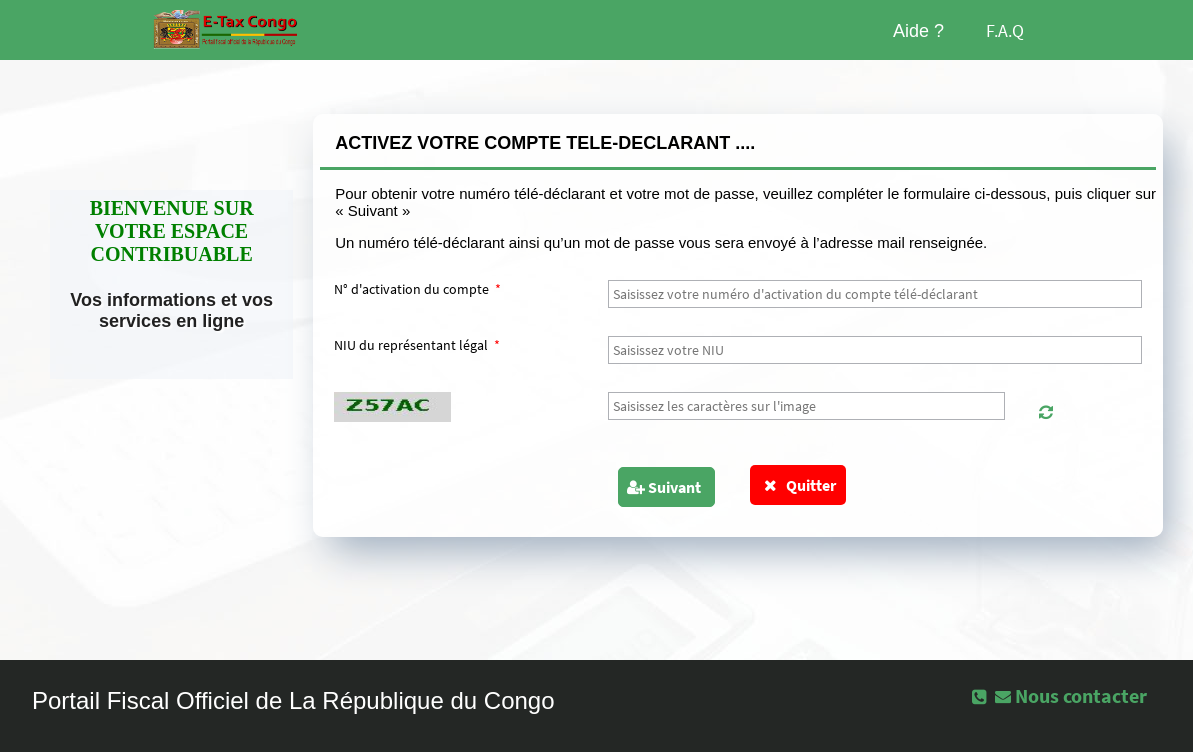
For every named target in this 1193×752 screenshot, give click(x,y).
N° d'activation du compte (417, 289)
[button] (1046, 412)
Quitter (798, 485)
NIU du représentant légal (417, 345)
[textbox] (875, 294)
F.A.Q (1005, 30)
